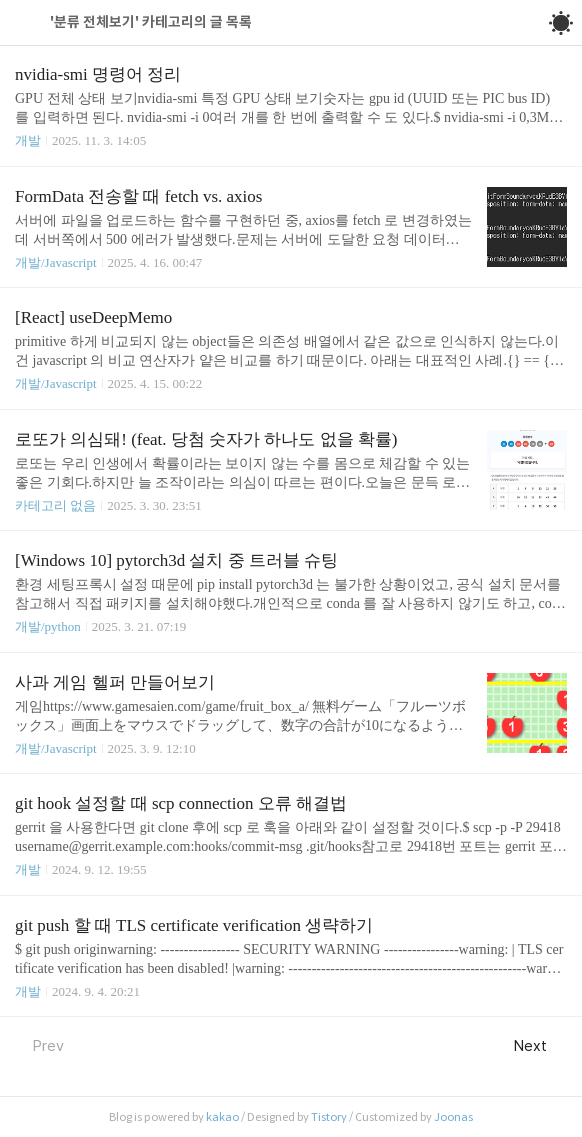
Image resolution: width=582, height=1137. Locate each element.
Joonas (453, 1117)
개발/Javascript (56, 262)
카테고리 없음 (55, 505)
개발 (28, 140)
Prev (39, 1046)
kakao (222, 1117)
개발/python (48, 626)
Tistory (329, 1117)
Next (540, 1046)
